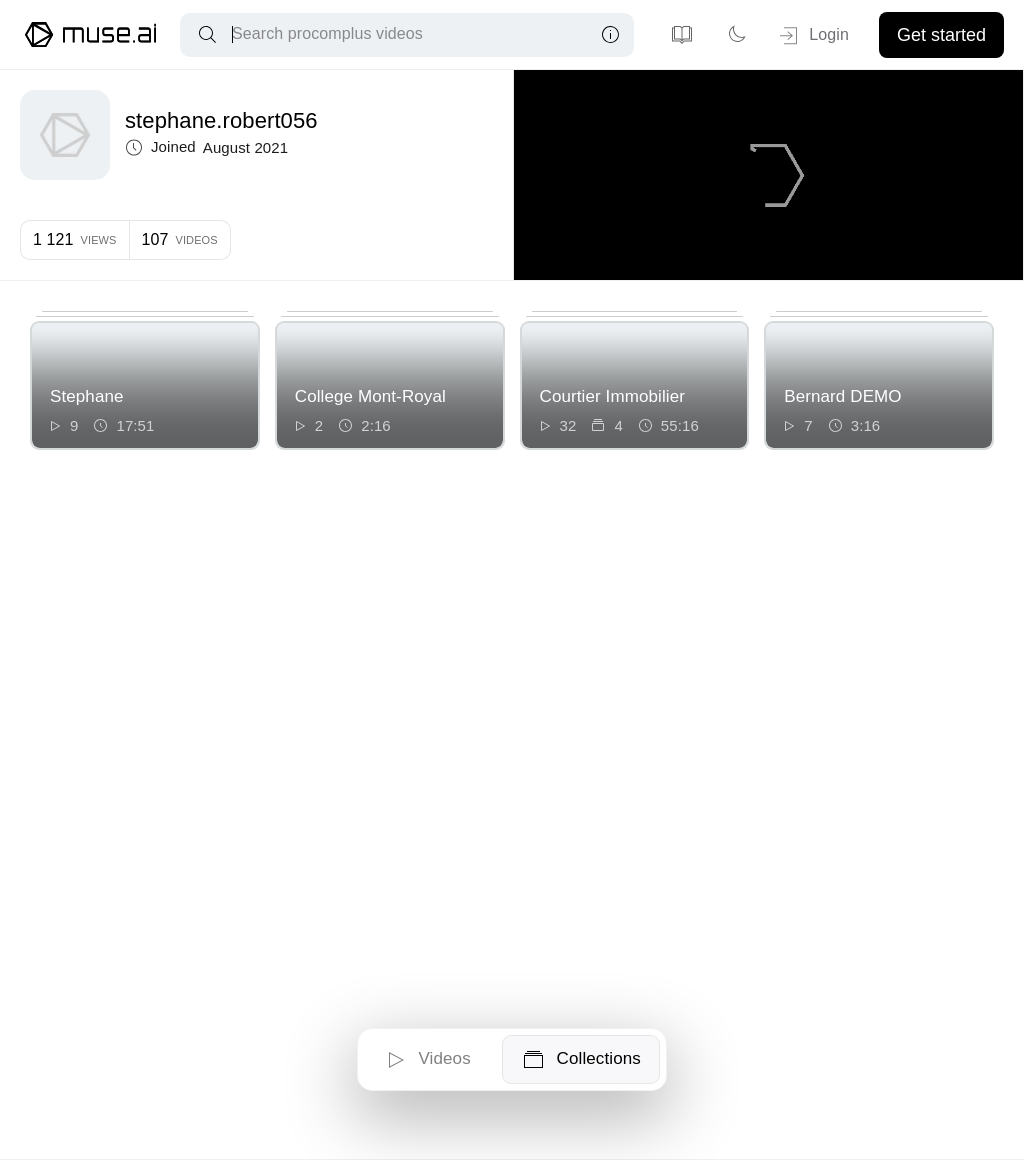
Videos (427, 1060)
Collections (581, 1060)
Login (812, 36)
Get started (941, 35)
